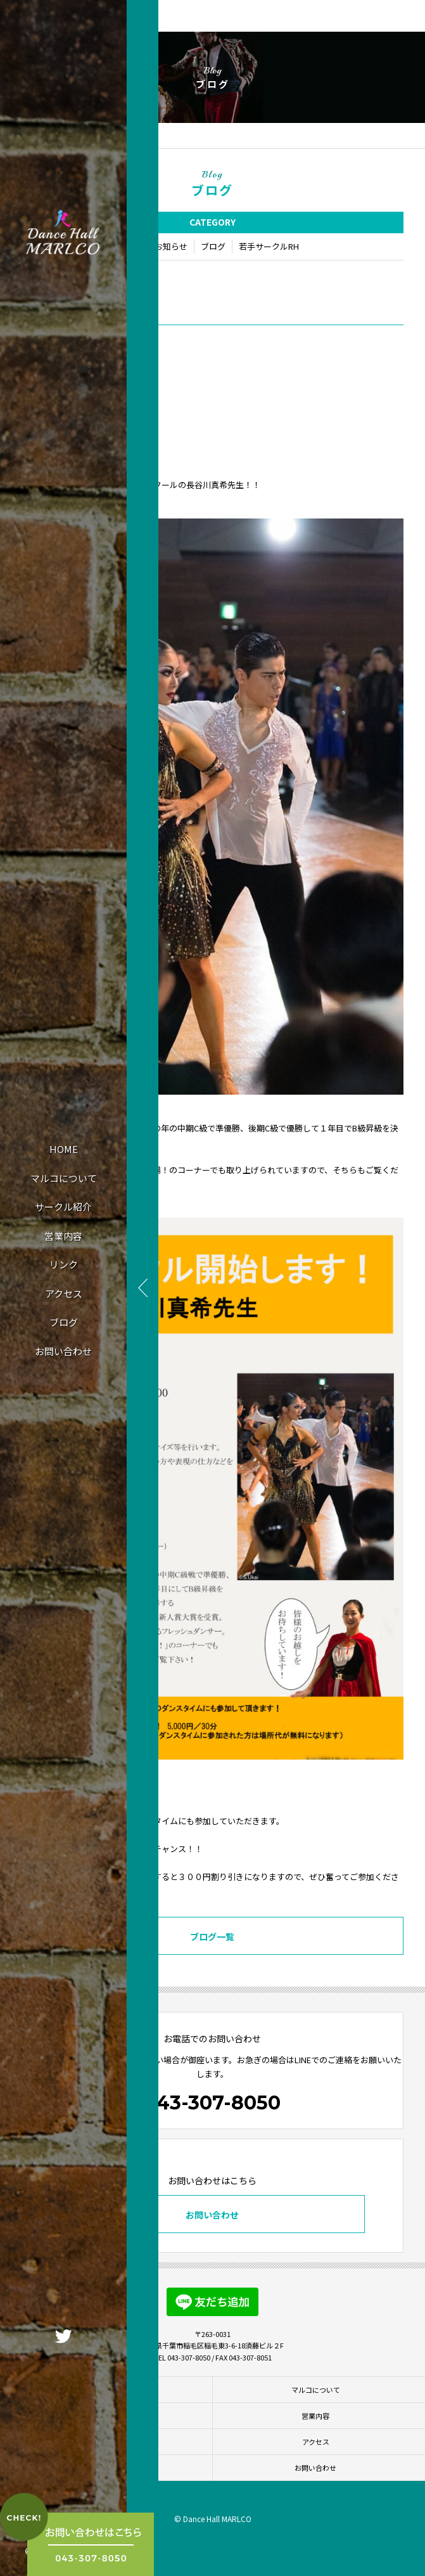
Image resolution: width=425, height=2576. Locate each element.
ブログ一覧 (212, 1936)
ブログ (63, 1322)
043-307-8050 (212, 2103)
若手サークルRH (269, 246)
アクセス (63, 1293)
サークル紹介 (63, 1206)
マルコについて (63, 1178)
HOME (63, 1149)
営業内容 (63, 1235)
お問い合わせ (63, 1351)
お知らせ (171, 246)
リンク (63, 1264)
